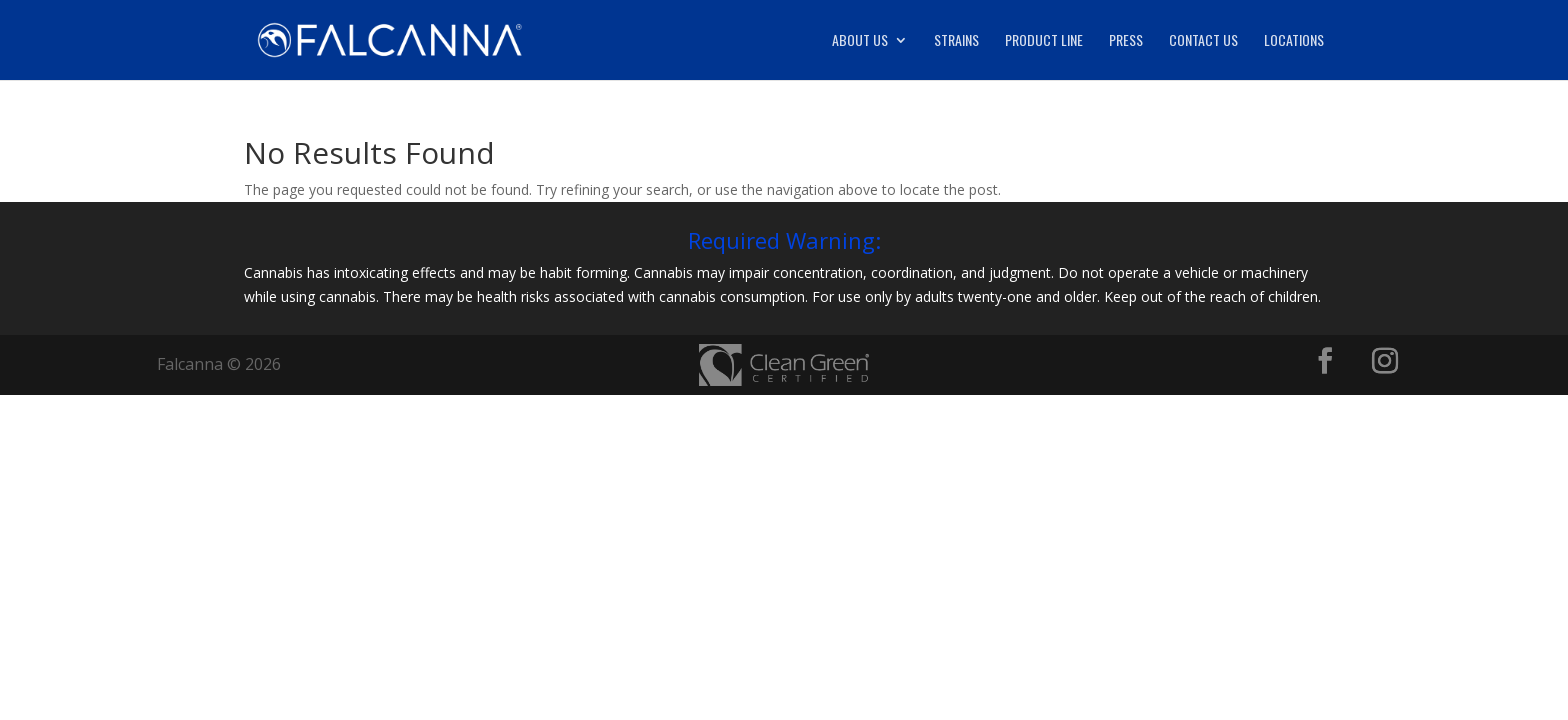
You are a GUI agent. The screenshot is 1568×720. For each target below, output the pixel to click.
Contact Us (1203, 41)
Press (1126, 41)
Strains (956, 41)
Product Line (1044, 41)
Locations (1294, 41)
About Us (860, 41)
